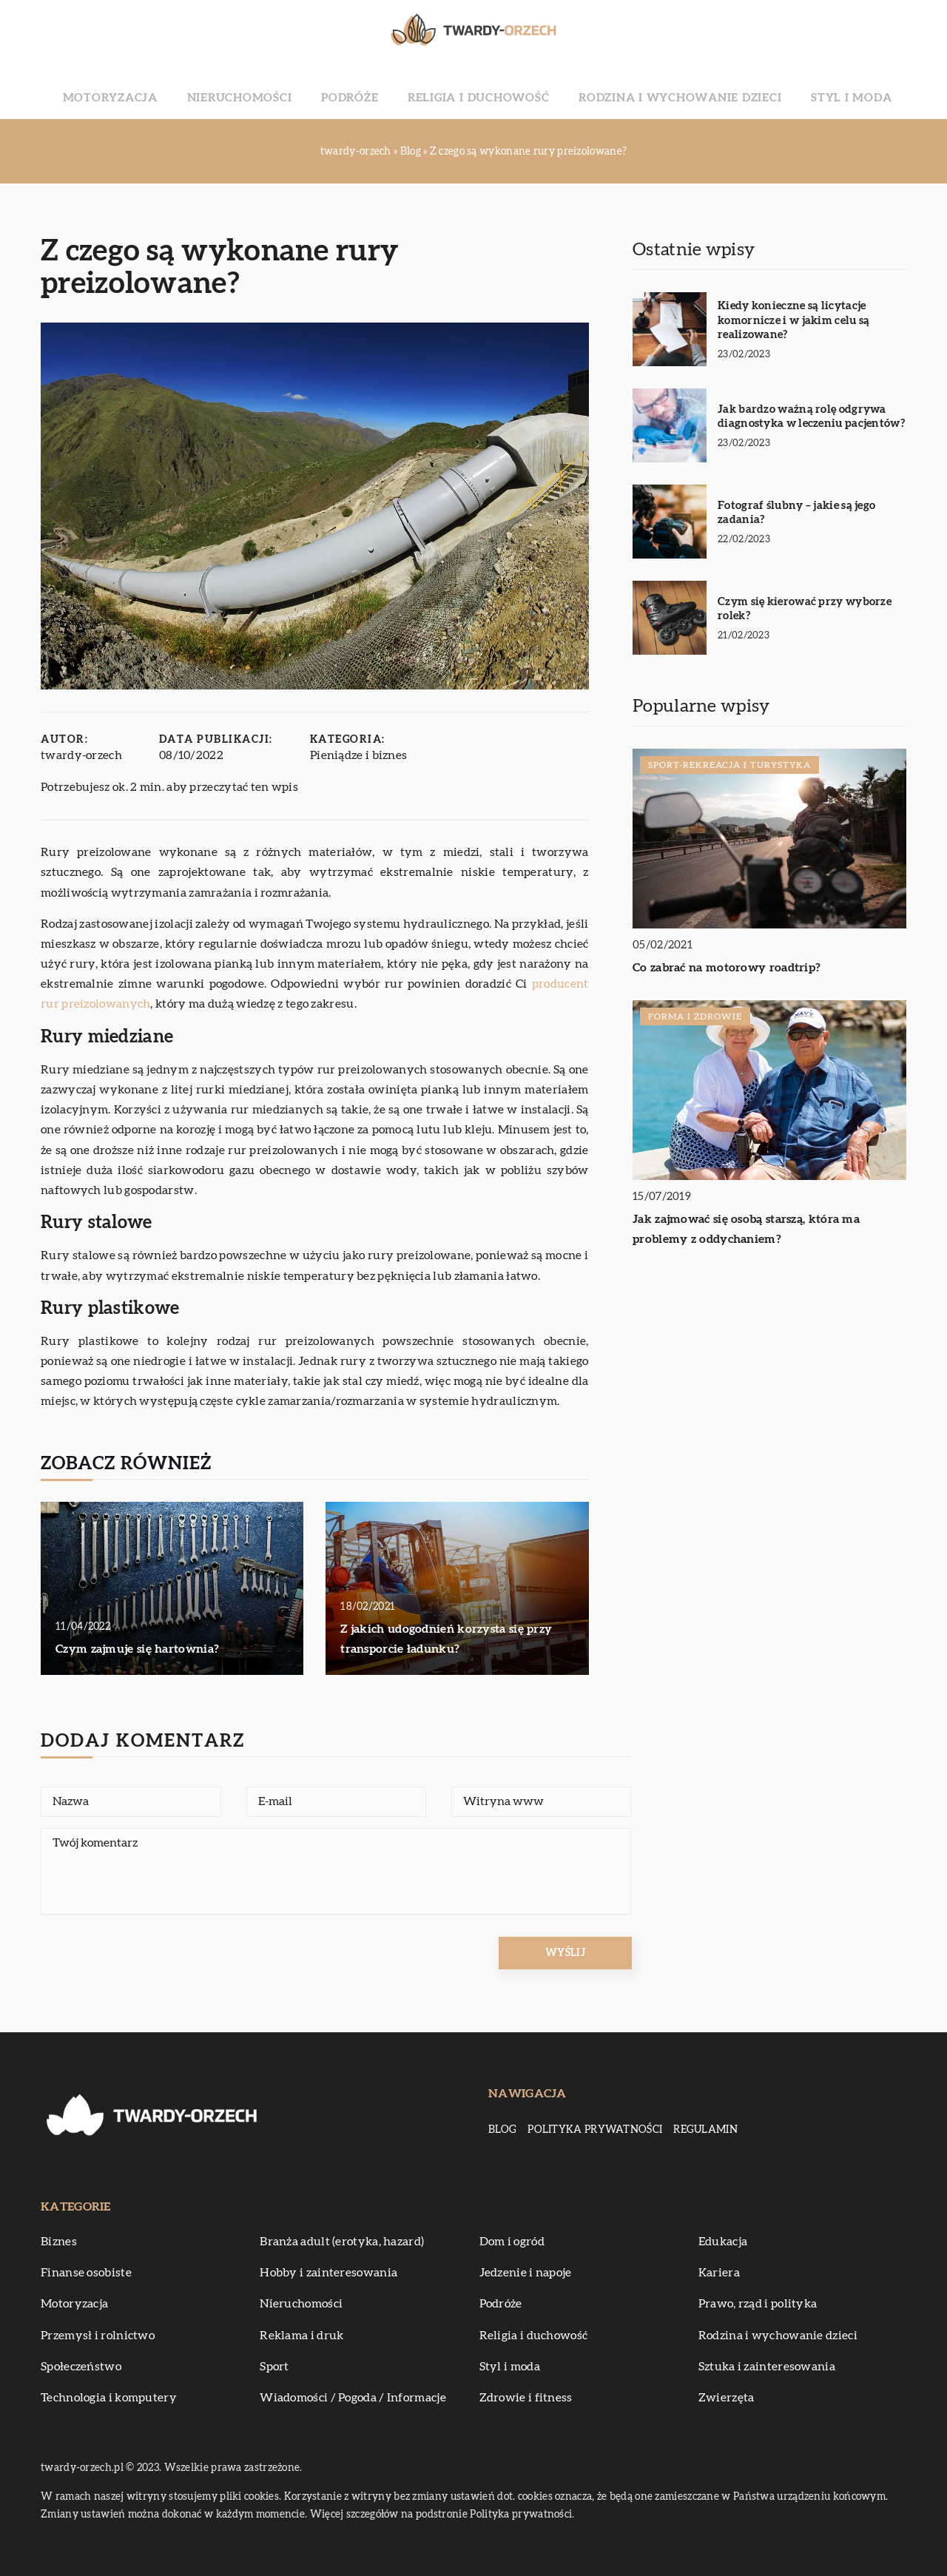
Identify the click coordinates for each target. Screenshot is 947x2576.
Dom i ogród (512, 2242)
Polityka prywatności (595, 2130)
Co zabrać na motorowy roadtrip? (726, 968)
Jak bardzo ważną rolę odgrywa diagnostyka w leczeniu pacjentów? (811, 417)
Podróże (371, 89)
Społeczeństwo (81, 2367)
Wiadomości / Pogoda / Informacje (353, 2398)
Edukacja (722, 2242)
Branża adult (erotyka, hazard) (342, 2242)
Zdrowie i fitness (526, 2398)
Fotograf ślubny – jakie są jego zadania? (796, 513)
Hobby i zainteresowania (328, 2273)
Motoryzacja (181, 89)
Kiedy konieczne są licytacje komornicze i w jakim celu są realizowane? (793, 320)
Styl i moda (779, 89)
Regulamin (705, 2130)
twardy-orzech (81, 755)
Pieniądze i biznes (358, 755)
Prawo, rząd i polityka (758, 2304)
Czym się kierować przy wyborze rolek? (805, 609)
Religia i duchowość (475, 89)
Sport (274, 2367)
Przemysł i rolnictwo (98, 2335)
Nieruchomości (285, 89)
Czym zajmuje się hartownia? (137, 1649)
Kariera (719, 2273)
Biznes (59, 2242)
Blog (502, 2130)
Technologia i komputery (109, 2398)
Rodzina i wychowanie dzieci (640, 89)
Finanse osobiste (86, 2273)
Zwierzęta (726, 2398)
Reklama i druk (301, 2335)
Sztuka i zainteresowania (766, 2367)
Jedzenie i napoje (525, 2273)
